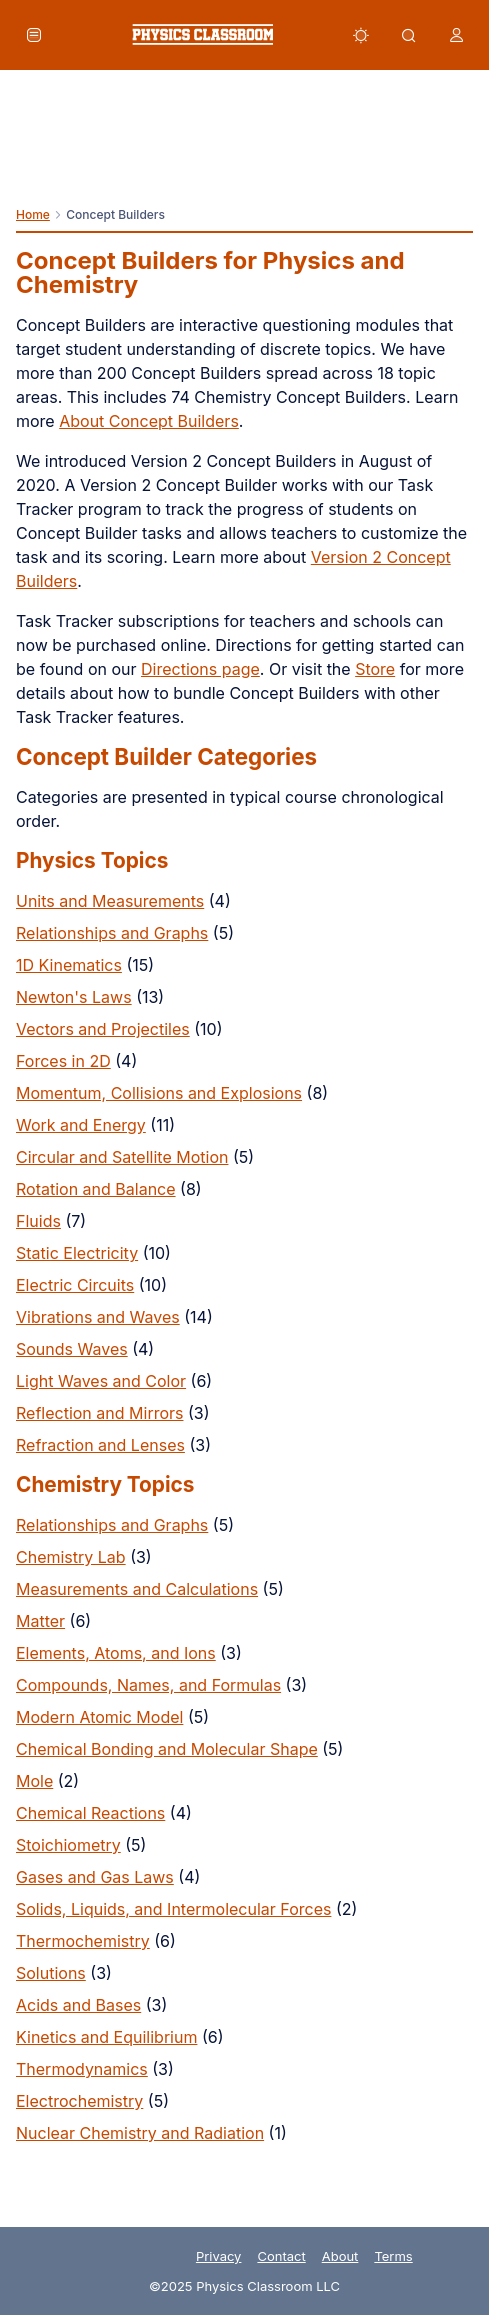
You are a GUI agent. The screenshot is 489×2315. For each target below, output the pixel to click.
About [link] (340, 2256)
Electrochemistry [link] (79, 2101)
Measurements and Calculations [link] (137, 1589)
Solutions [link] (51, 1973)
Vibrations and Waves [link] (98, 1317)
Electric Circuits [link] (75, 1285)
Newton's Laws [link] (74, 997)
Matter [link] (40, 1621)
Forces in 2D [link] (63, 1061)
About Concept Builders (149, 421)
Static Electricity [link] (77, 1253)
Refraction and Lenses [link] (100, 1445)
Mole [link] (34, 1781)
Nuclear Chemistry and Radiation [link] (140, 2133)
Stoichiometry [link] (68, 1845)
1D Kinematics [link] (69, 965)
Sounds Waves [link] (72, 1349)
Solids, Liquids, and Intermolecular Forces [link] (173, 1909)
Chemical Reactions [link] (90, 1813)
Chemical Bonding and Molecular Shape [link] (167, 1749)
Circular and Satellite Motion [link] (122, 1157)
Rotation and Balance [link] (96, 1189)
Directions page (200, 669)
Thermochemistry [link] (83, 1941)
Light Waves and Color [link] (101, 1381)
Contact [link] (281, 2256)
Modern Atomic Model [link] (99, 1717)
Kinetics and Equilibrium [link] (106, 2037)
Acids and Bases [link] (78, 2005)
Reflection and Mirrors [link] (99, 1413)
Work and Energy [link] (81, 1125)
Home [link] (33, 214)
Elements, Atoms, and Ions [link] (116, 1653)
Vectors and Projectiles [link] (103, 1029)
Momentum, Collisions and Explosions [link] (159, 1093)
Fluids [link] (38, 1221)
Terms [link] (393, 2256)
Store (375, 669)
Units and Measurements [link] (110, 901)
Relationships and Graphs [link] (112, 933)
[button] (34, 35)
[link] (202, 34)
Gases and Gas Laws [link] (95, 1877)
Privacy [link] (219, 2256)
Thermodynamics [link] (82, 2069)
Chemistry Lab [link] (71, 1557)
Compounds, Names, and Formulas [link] (148, 1685)
